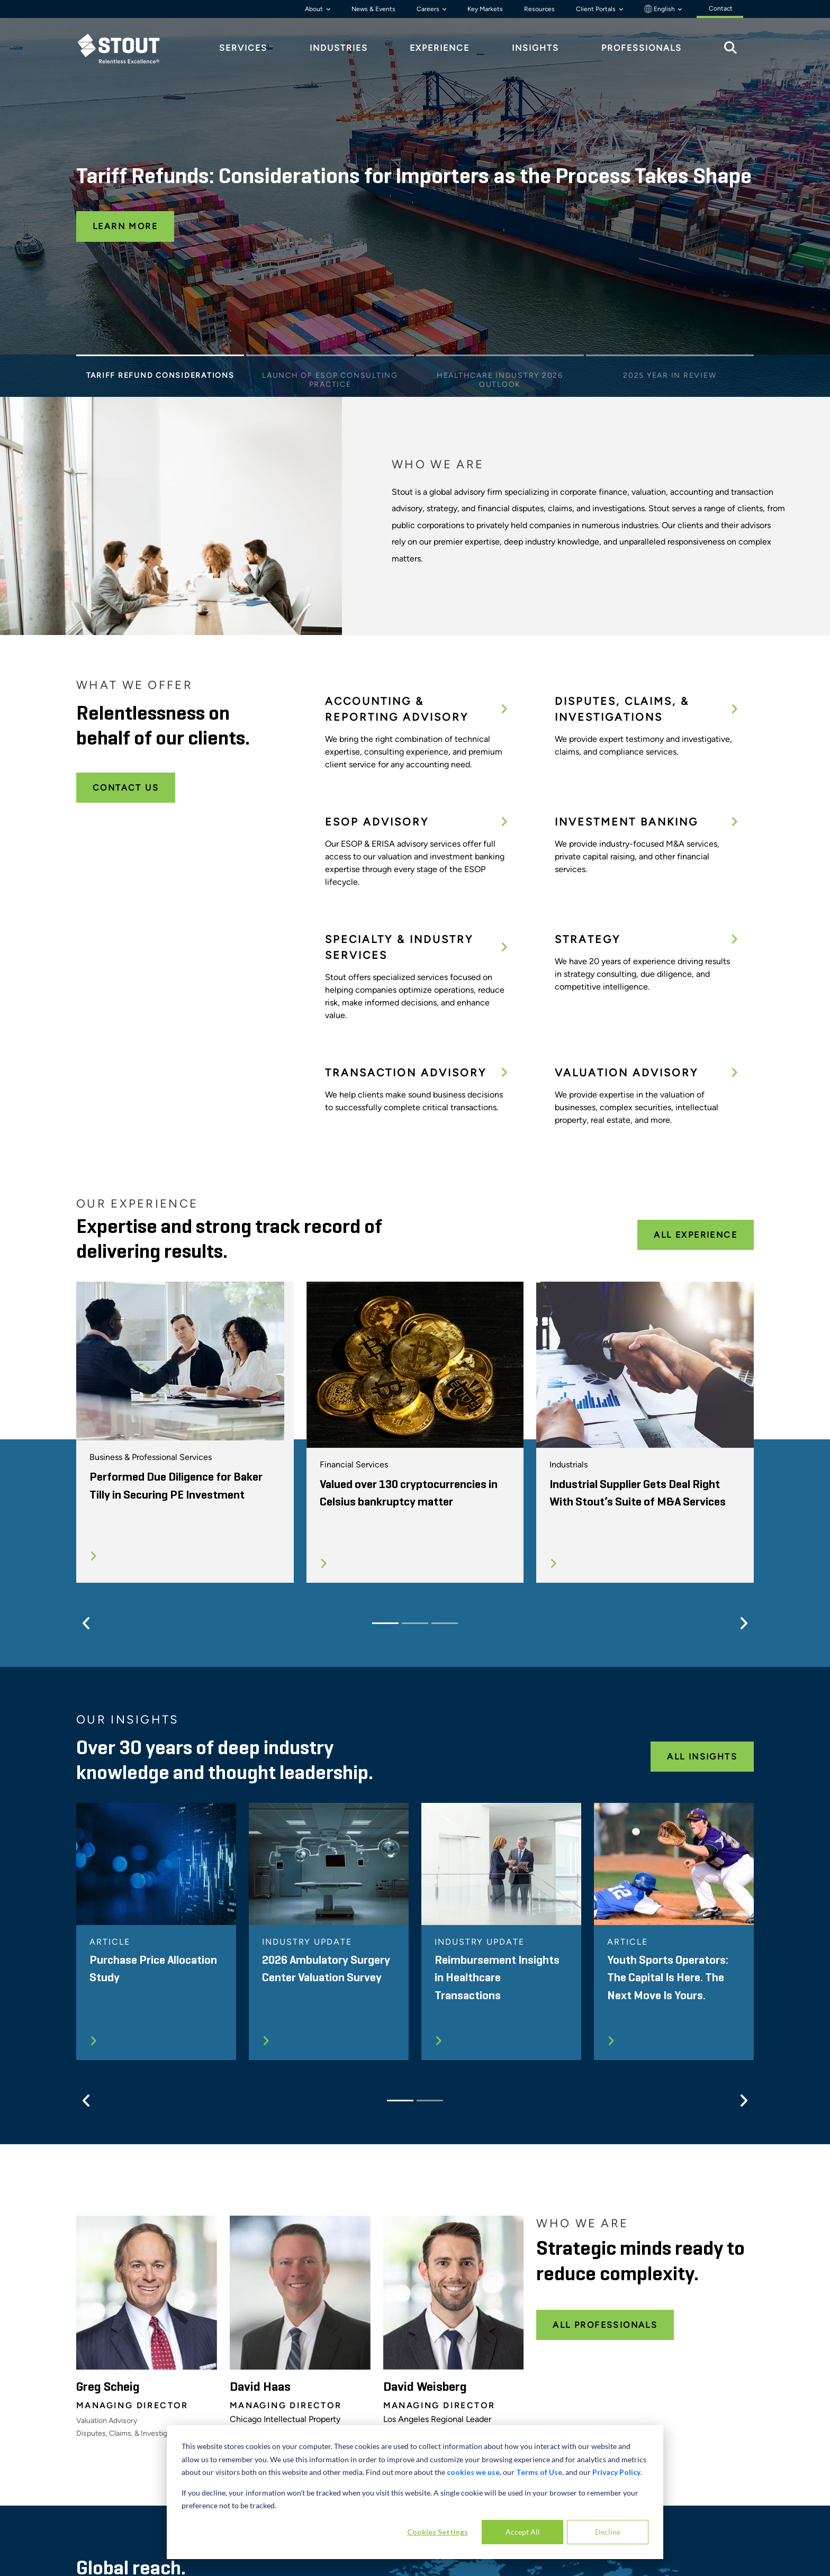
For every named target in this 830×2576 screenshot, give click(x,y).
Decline (607, 2531)
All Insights (702, 1757)
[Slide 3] (500, 358)
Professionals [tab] (641, 48)
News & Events (373, 9)
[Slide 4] (670, 358)
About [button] (314, 9)
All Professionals (605, 2325)
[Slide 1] (160, 358)
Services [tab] (243, 48)
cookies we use (473, 2472)
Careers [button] (429, 9)
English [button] (660, 9)
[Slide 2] (330, 358)
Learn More (125, 226)
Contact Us (126, 788)
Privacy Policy (616, 2472)
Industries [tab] (339, 48)
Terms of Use (539, 2472)
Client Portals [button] (596, 9)
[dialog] (415, 2492)
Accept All (523, 2531)
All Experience (695, 1235)
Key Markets (485, 9)
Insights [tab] (535, 48)
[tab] (126, 48)
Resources (539, 9)
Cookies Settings (437, 2531)
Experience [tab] (440, 48)
